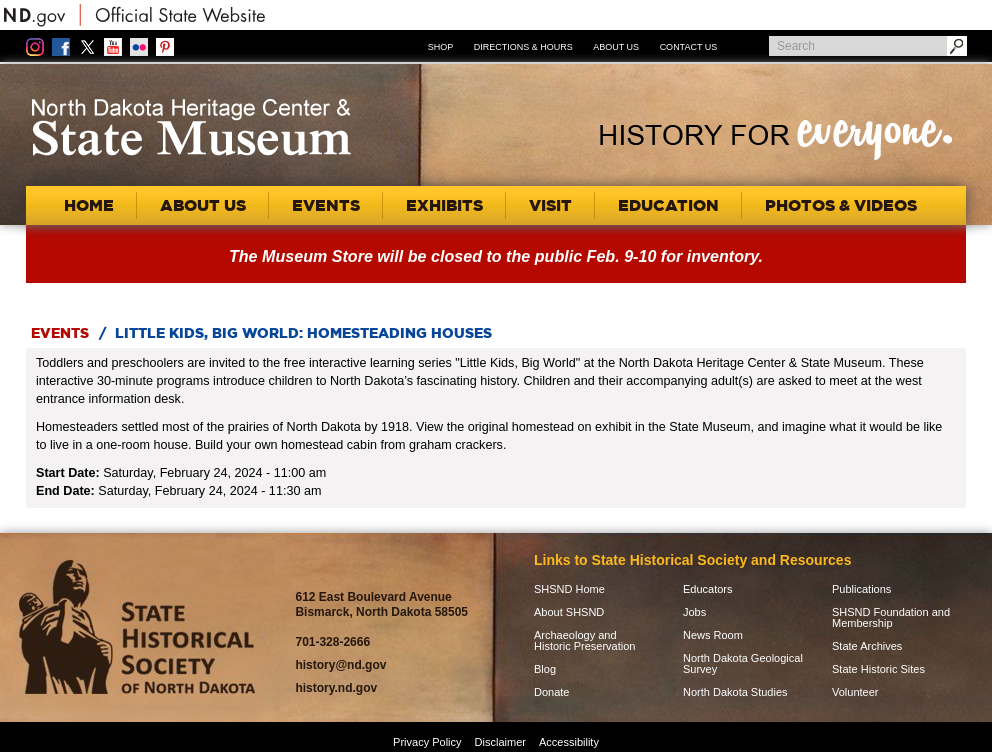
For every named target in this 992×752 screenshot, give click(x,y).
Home (89, 205)
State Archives (867, 646)
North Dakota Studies (735, 692)
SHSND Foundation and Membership (891, 618)
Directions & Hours (523, 47)
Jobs (694, 612)
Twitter (87, 47)
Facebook (61, 47)
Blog (545, 669)
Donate (551, 692)
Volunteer (855, 692)
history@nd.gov (340, 665)
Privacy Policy (427, 742)
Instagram (35, 47)
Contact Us (689, 47)
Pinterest (165, 47)
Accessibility (569, 742)
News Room (713, 635)
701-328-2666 (332, 642)
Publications (861, 589)
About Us (616, 47)
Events (60, 333)
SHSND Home (569, 589)
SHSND (137, 627)
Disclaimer (500, 742)
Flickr (139, 47)
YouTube (113, 47)
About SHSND (569, 612)
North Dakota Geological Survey (743, 664)
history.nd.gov (336, 688)
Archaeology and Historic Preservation (584, 641)
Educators (708, 589)
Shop (441, 47)
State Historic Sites (878, 669)
